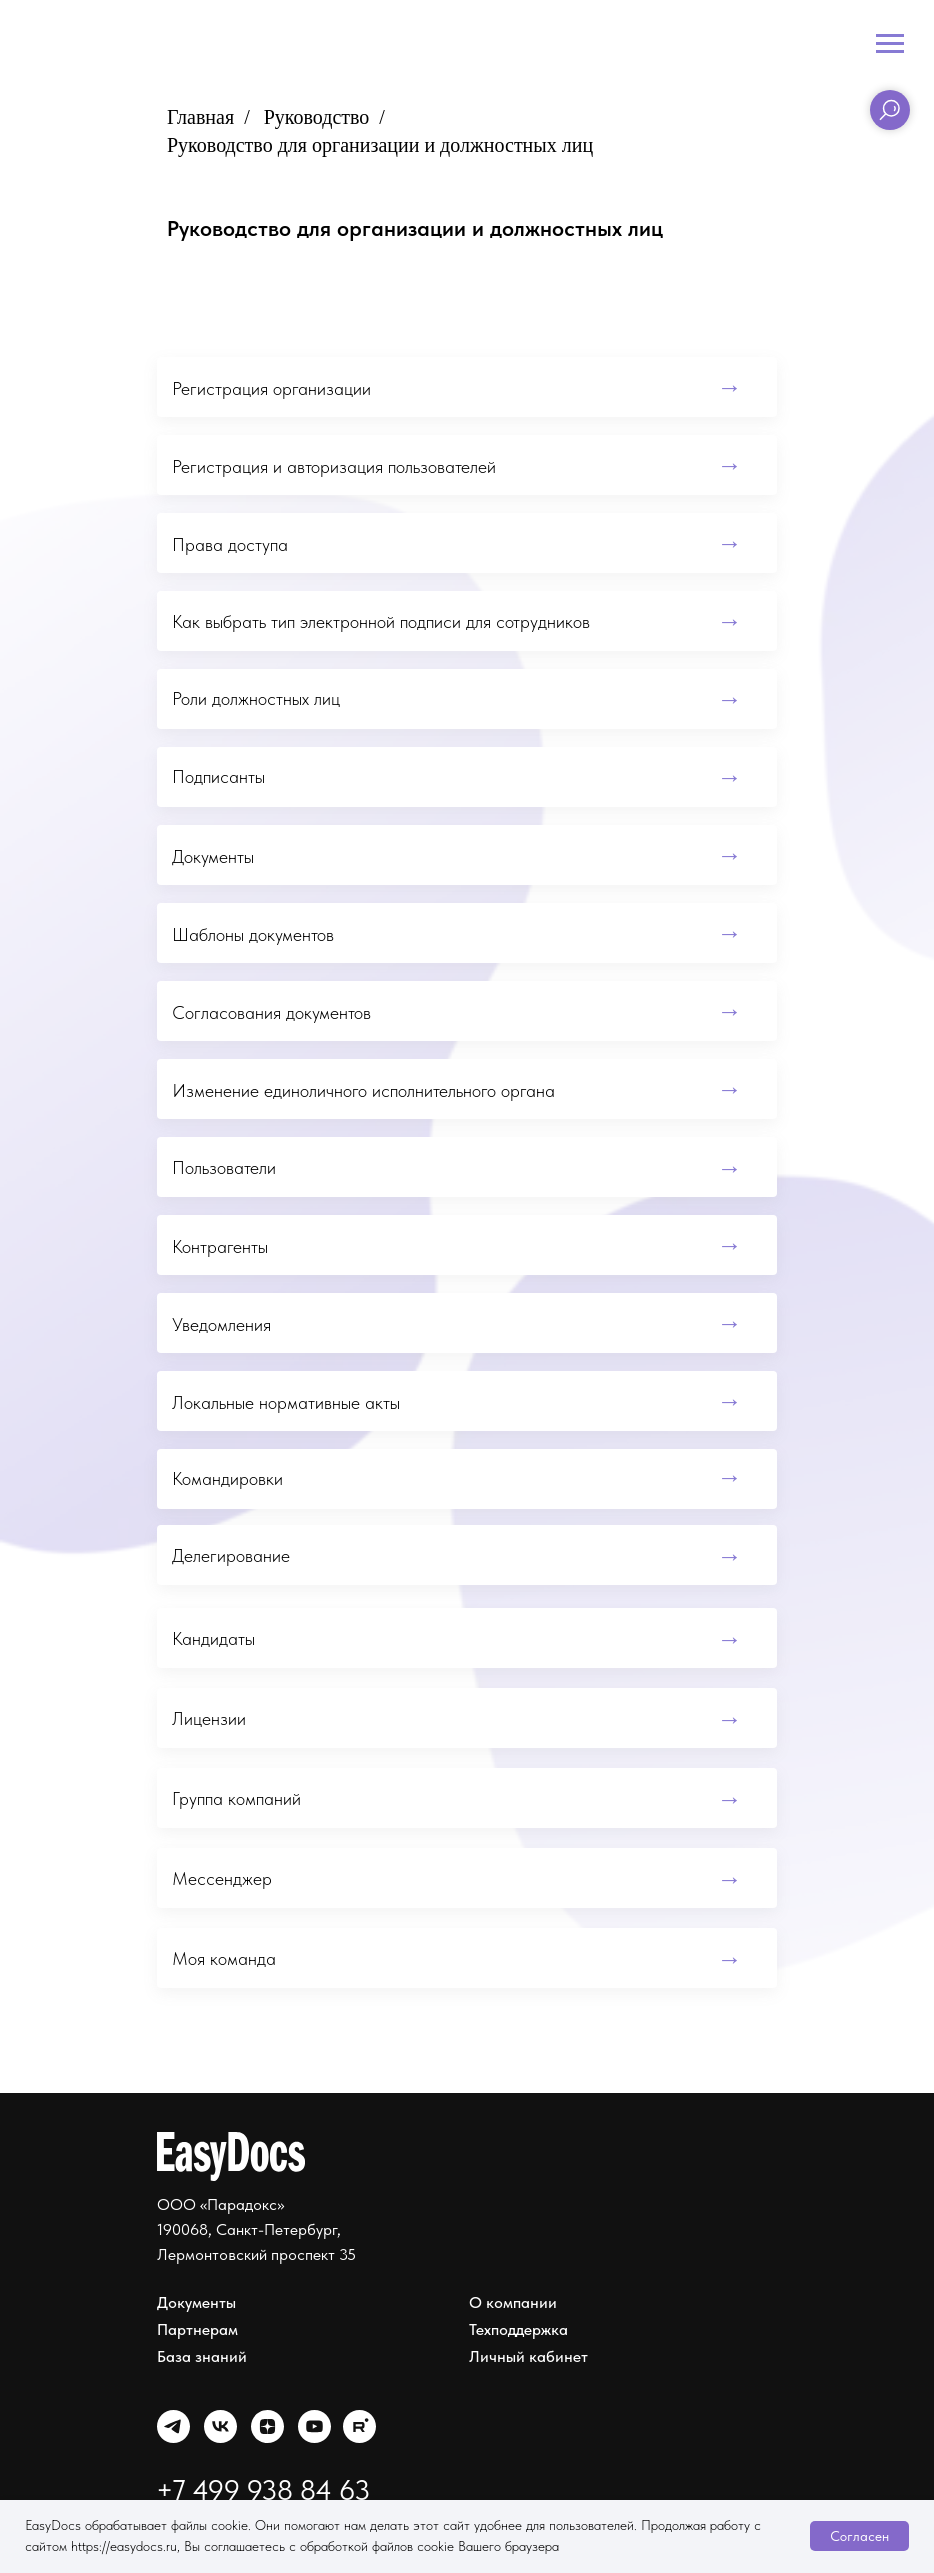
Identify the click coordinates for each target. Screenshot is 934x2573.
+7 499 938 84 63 (263, 2490)
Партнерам (197, 2329)
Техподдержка (518, 2329)
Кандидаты (213, 1638)
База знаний (202, 2356)
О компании (513, 2302)
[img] (173, 2426)
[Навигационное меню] (890, 44)
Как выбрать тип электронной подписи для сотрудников (381, 621)
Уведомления (221, 1324)
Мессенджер (222, 1878)
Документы (213, 856)
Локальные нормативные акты (286, 1402)
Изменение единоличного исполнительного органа (363, 1090)
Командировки (227, 1478)
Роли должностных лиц (256, 698)
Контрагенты (220, 1246)
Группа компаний (236, 1798)
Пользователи (224, 1167)
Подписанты (218, 776)
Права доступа (230, 544)
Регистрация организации (271, 388)
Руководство (317, 117)
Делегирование (231, 1555)
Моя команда (224, 1958)
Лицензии (209, 1718)
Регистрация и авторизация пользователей (334, 466)
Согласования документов (271, 1012)
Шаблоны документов (253, 934)
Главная (200, 117)
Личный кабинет (528, 2356)
